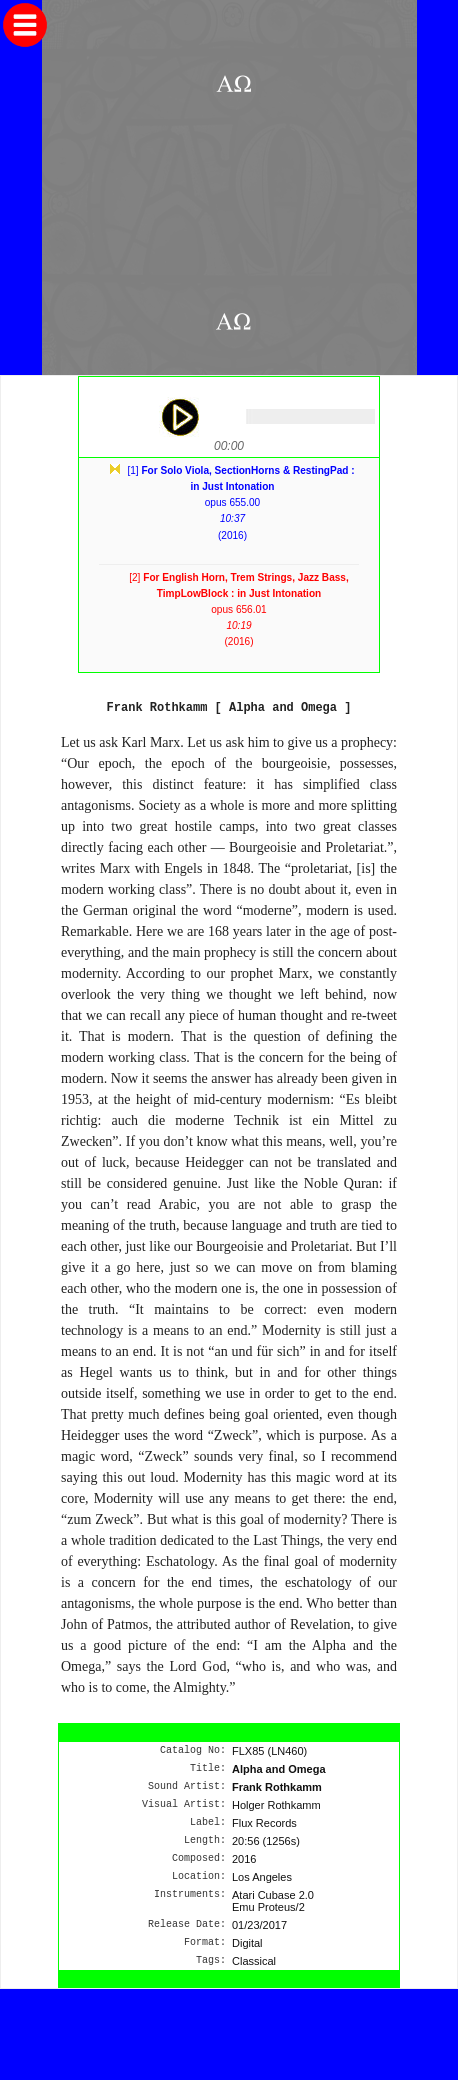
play (179, 417)
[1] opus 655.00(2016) (240, 503)
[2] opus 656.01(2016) (239, 610)
